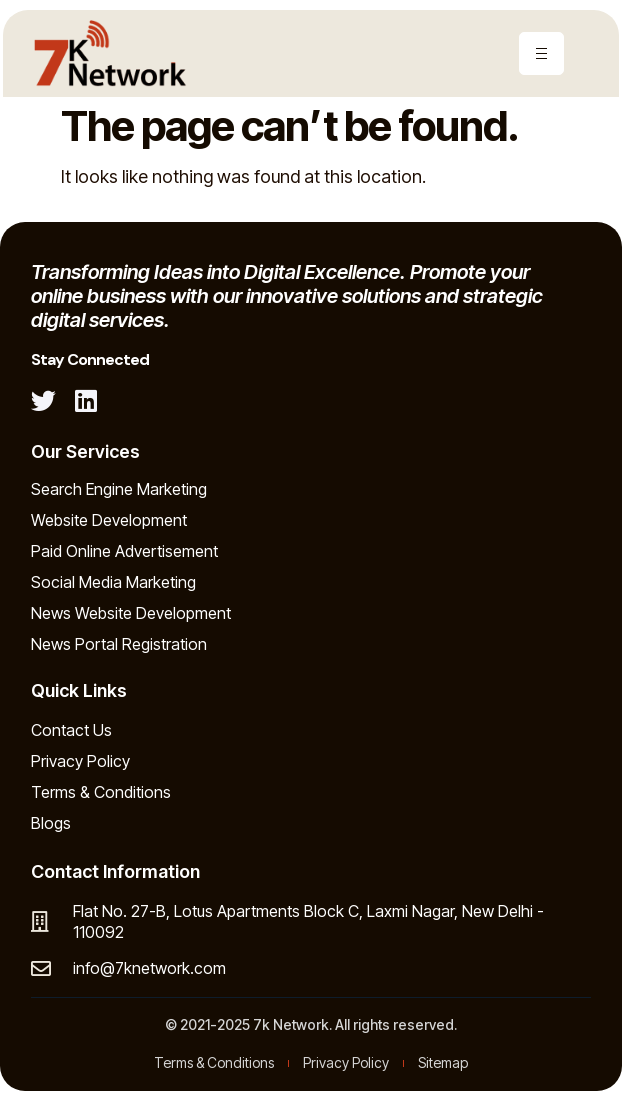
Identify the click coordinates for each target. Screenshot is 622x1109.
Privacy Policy (80, 761)
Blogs (51, 823)
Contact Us (71, 730)
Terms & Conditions (101, 792)
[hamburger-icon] (541, 53)
